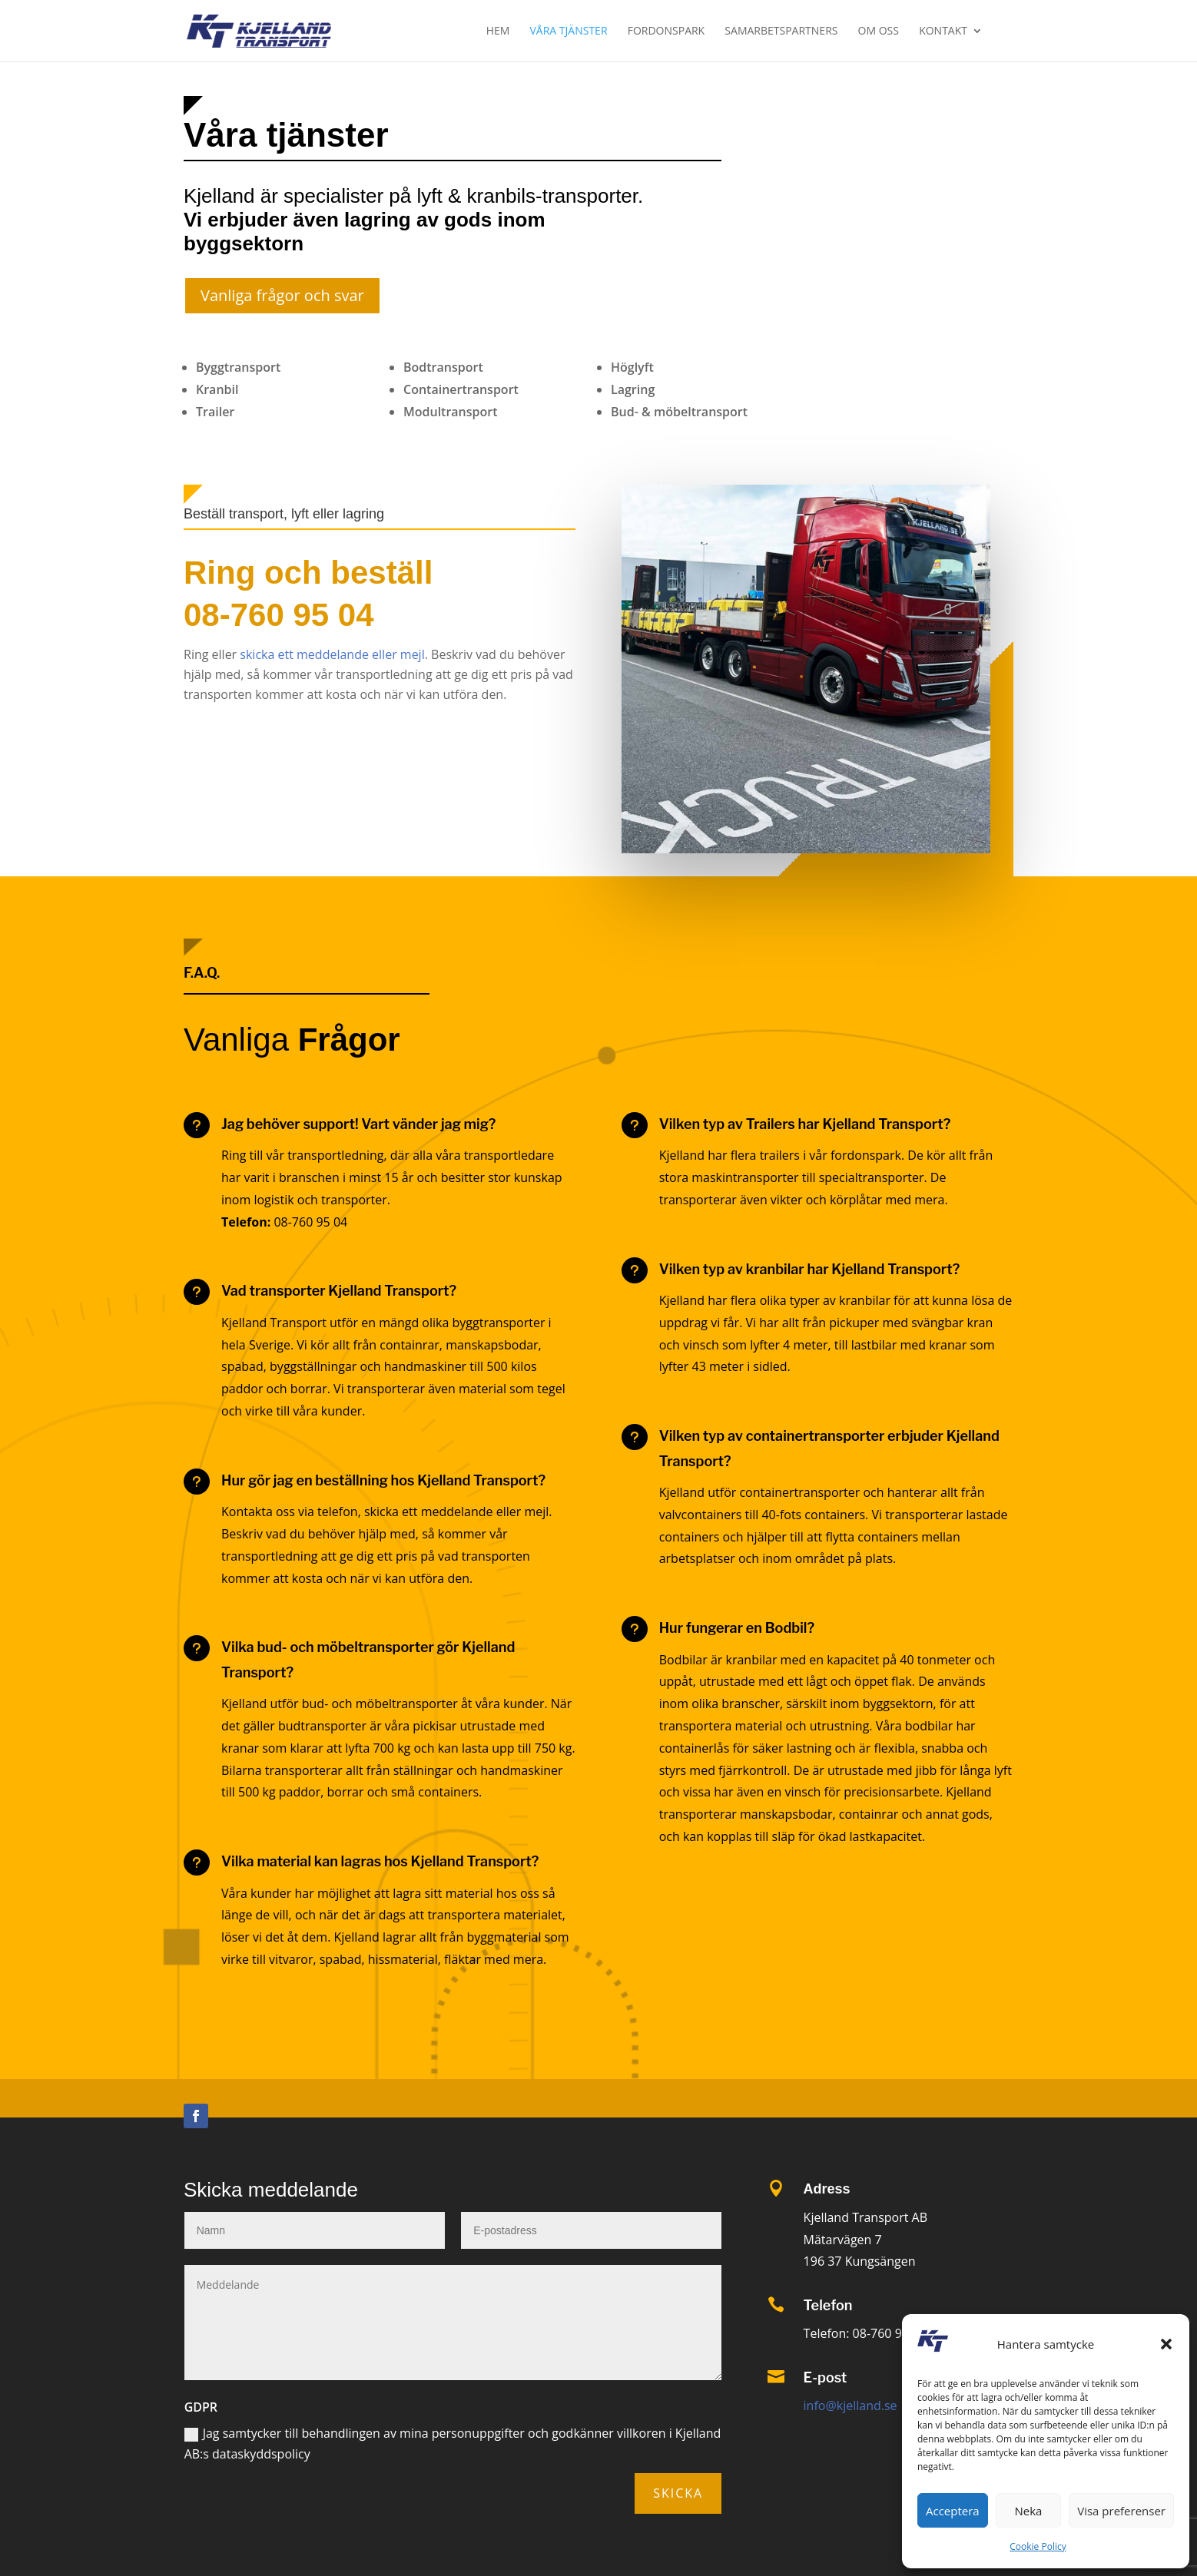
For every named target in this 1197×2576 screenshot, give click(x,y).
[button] (1166, 2344)
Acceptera (953, 2510)
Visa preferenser (1121, 2510)
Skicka (678, 2493)
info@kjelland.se (850, 2405)
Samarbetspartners (780, 31)
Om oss (878, 31)
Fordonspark (666, 31)
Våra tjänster (569, 31)
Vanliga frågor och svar (282, 295)
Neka (1029, 2510)
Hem (498, 31)
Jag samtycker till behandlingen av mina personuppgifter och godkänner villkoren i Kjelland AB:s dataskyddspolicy (452, 2443)
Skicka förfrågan (915, 141)
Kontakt (943, 31)
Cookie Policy (1038, 2546)
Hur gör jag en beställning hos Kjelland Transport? (383, 1480)
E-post (825, 2377)
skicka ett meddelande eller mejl (331, 654)
